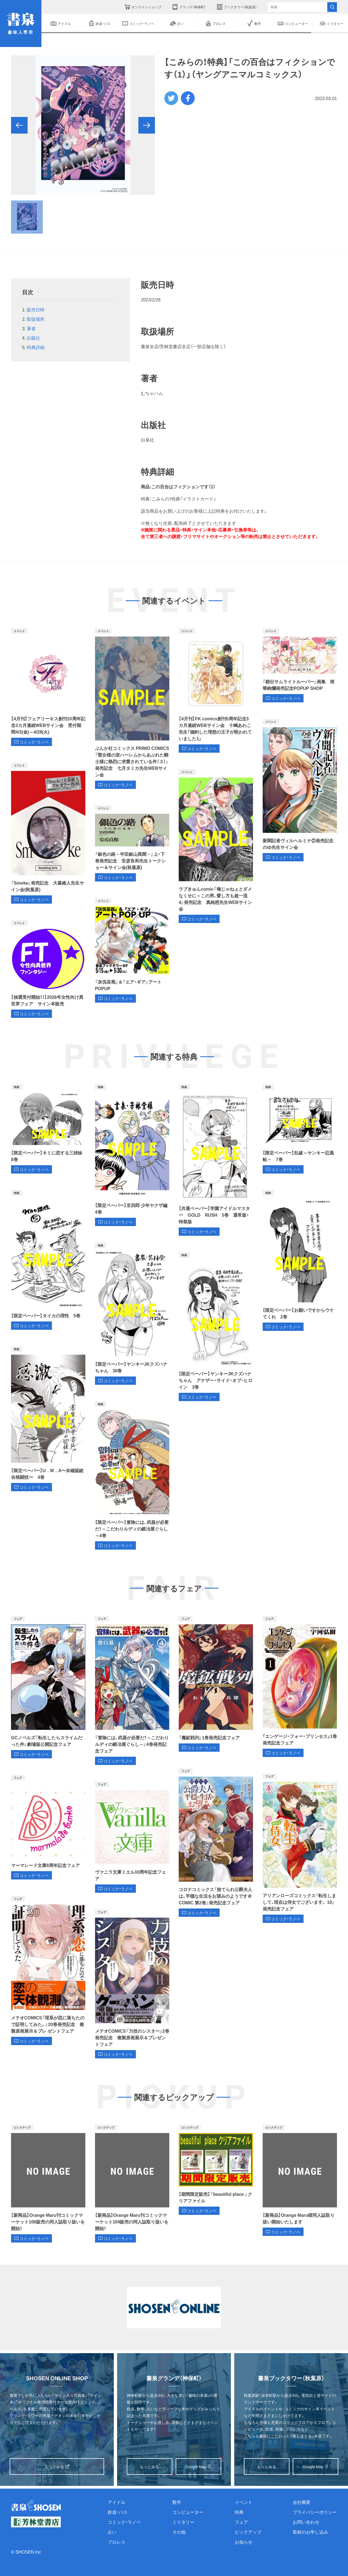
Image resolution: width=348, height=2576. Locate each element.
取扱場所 (35, 319)
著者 (31, 328)
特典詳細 (35, 347)
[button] (19, 125)
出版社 (33, 337)
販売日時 (35, 309)
